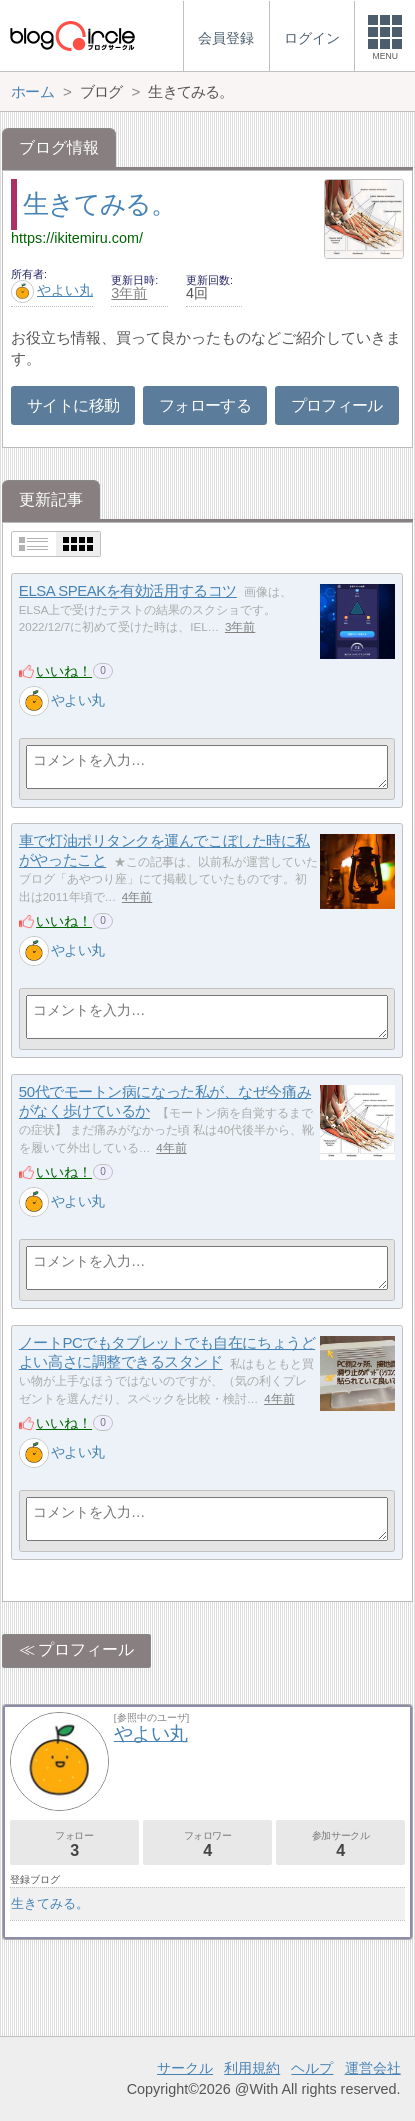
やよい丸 (52, 290)
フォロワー (207, 1844)
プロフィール (337, 405)
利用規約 (252, 2068)
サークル (185, 2068)
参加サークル (340, 1844)
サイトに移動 (73, 405)
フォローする (205, 405)
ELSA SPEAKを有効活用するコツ (128, 590)
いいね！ (64, 671)
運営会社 (373, 2068)
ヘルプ (312, 2068)
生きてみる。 (99, 204)
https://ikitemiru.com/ (77, 238)
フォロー (74, 1844)
